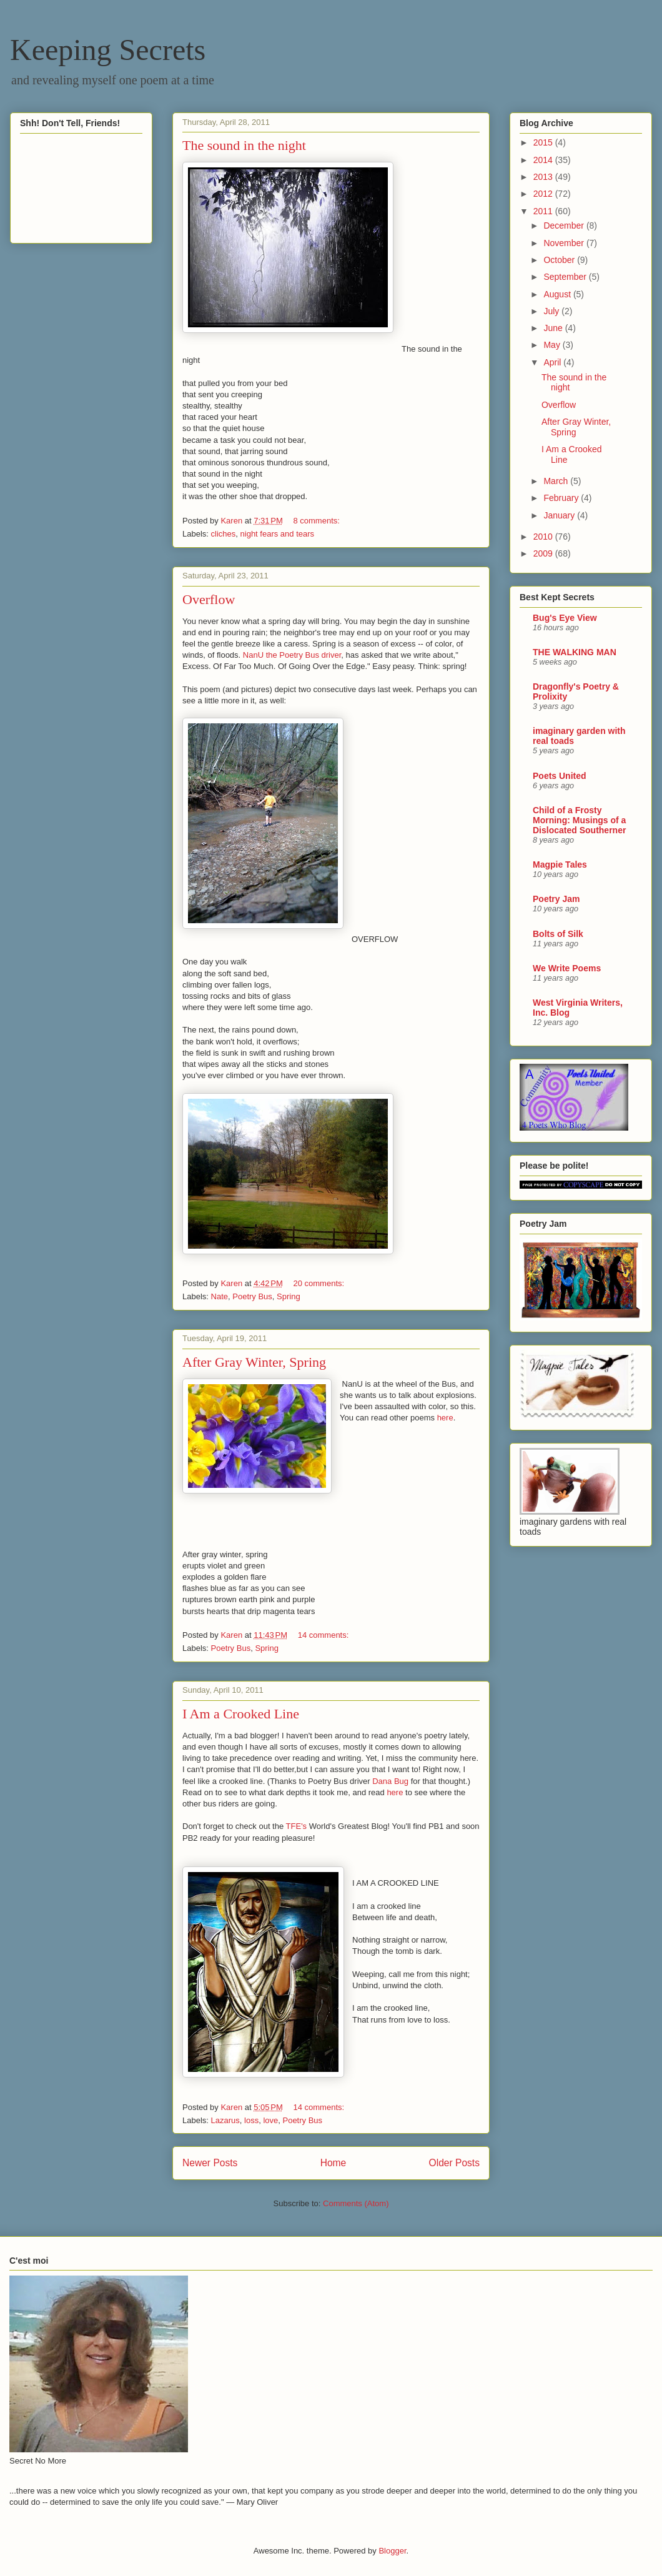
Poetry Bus (252, 1296)
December (564, 225)
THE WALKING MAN (574, 652)
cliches (223, 533)
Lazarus (225, 2120)
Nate (219, 1296)
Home (333, 2162)
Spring (288, 1296)
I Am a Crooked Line (240, 1713)
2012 (544, 194)
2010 (544, 537)
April (553, 362)
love (270, 2120)
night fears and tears (277, 533)
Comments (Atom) (355, 2203)
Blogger (392, 2550)
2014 (544, 160)
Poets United (559, 776)
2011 (544, 211)
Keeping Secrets (107, 49)
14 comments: (324, 1635)
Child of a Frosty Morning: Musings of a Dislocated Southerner (579, 820)
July (552, 311)
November (564, 243)
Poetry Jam (556, 899)
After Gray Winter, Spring (254, 1362)
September (565, 277)
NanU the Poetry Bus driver (292, 655)
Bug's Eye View (565, 618)
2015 (544, 142)
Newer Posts (209, 2162)
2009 (544, 553)
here (445, 1417)
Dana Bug (390, 1781)
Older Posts (454, 2162)
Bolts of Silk (558, 934)
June (554, 328)
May (552, 345)
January (560, 515)
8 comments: (317, 520)
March (556, 481)
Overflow (208, 599)
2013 (544, 177)
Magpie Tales (560, 864)
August (558, 294)
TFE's (296, 1826)
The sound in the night (244, 145)
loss (251, 2120)
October (560, 260)
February (562, 498)
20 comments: (319, 1283)
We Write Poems (567, 968)
